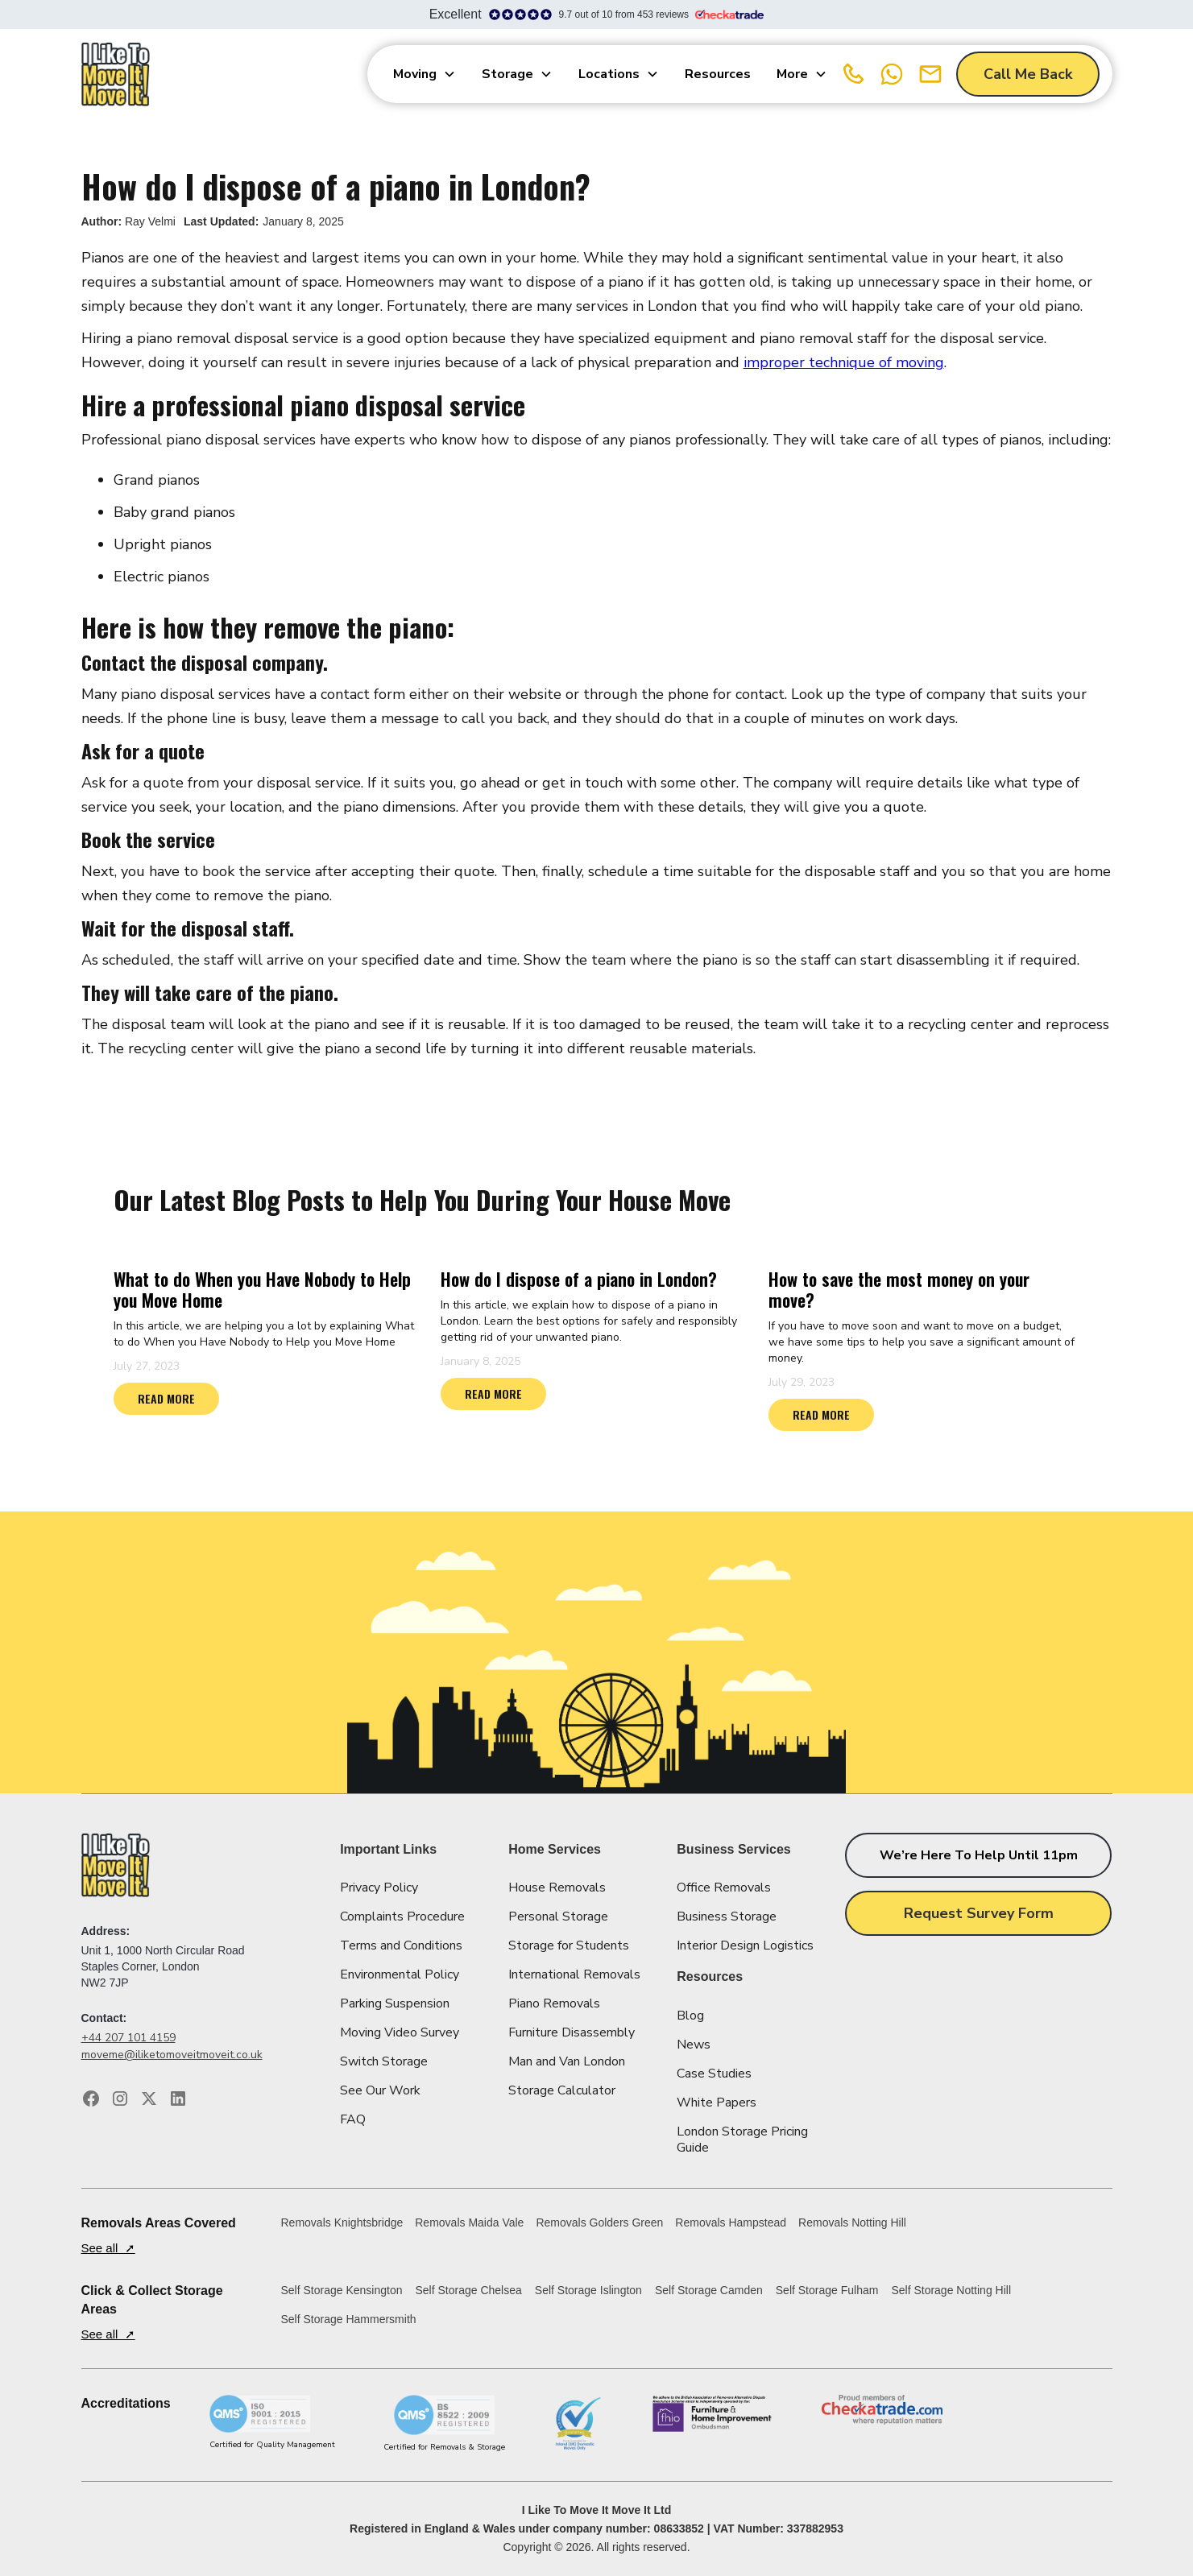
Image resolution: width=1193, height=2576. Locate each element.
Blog (690, 2015)
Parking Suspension (394, 2003)
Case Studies (714, 2073)
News (693, 2044)
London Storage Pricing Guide (742, 2139)
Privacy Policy (379, 1887)
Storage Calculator (561, 2090)
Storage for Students (568, 1945)
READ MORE (166, 1398)
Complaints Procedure (402, 1916)
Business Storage (727, 1916)
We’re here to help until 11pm (979, 1855)
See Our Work (380, 2090)
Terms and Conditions (401, 1945)
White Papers (716, 2102)
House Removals (557, 1887)
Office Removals (724, 1887)
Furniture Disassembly (571, 2032)
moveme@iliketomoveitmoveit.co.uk (172, 2054)
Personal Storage (558, 1916)
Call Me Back (1028, 74)
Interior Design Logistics (745, 1945)
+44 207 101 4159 (128, 2037)
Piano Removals (554, 2003)
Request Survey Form (979, 1913)
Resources (718, 74)
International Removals (574, 1974)
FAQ (353, 2119)
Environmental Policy (399, 1974)
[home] (116, 74)
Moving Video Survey (399, 2032)
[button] (424, 74)
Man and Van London (566, 2061)
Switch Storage (384, 2061)
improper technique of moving (844, 362)
